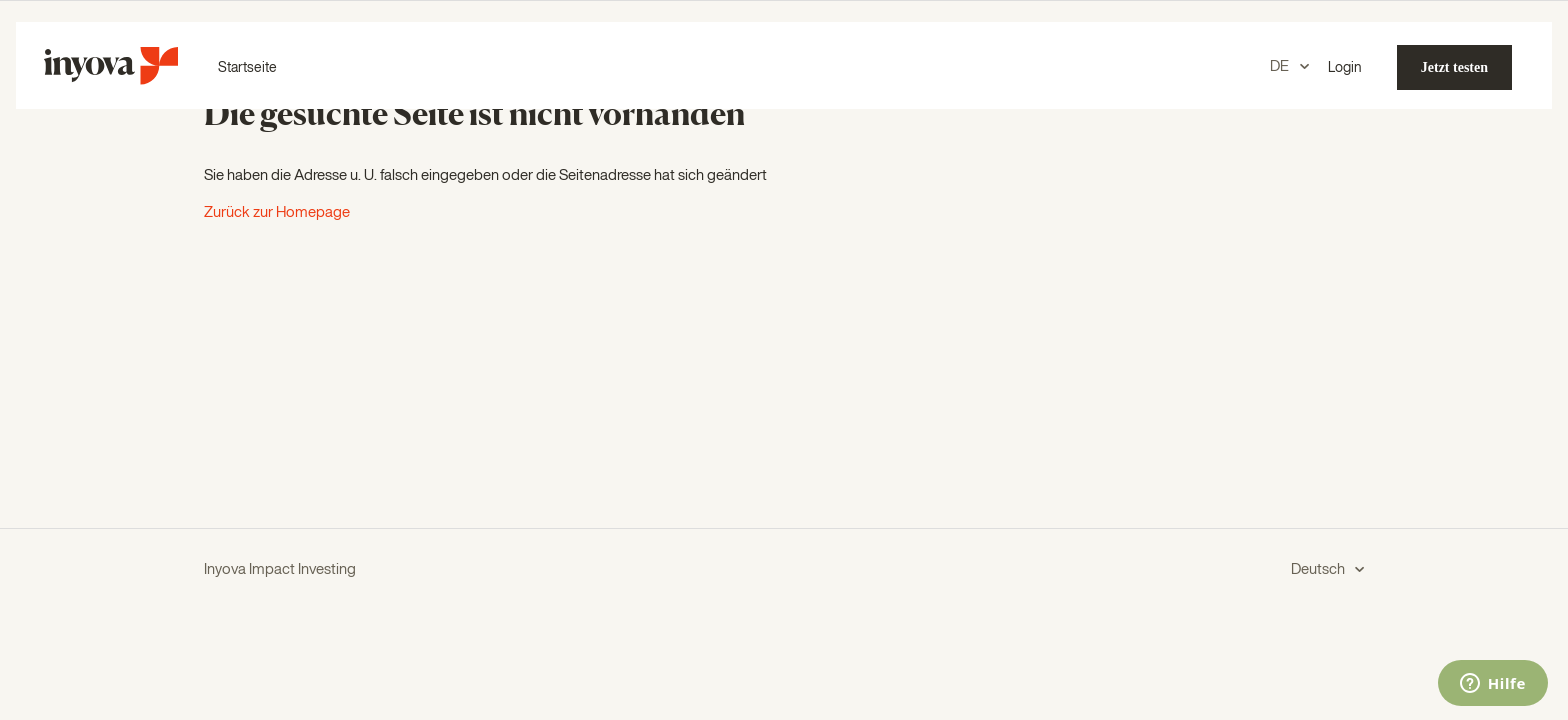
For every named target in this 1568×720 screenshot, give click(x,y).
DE (1281, 66)
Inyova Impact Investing (280, 569)
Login (1345, 68)
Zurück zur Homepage (277, 212)
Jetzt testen (1454, 67)
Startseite (247, 68)
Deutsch (1319, 569)
